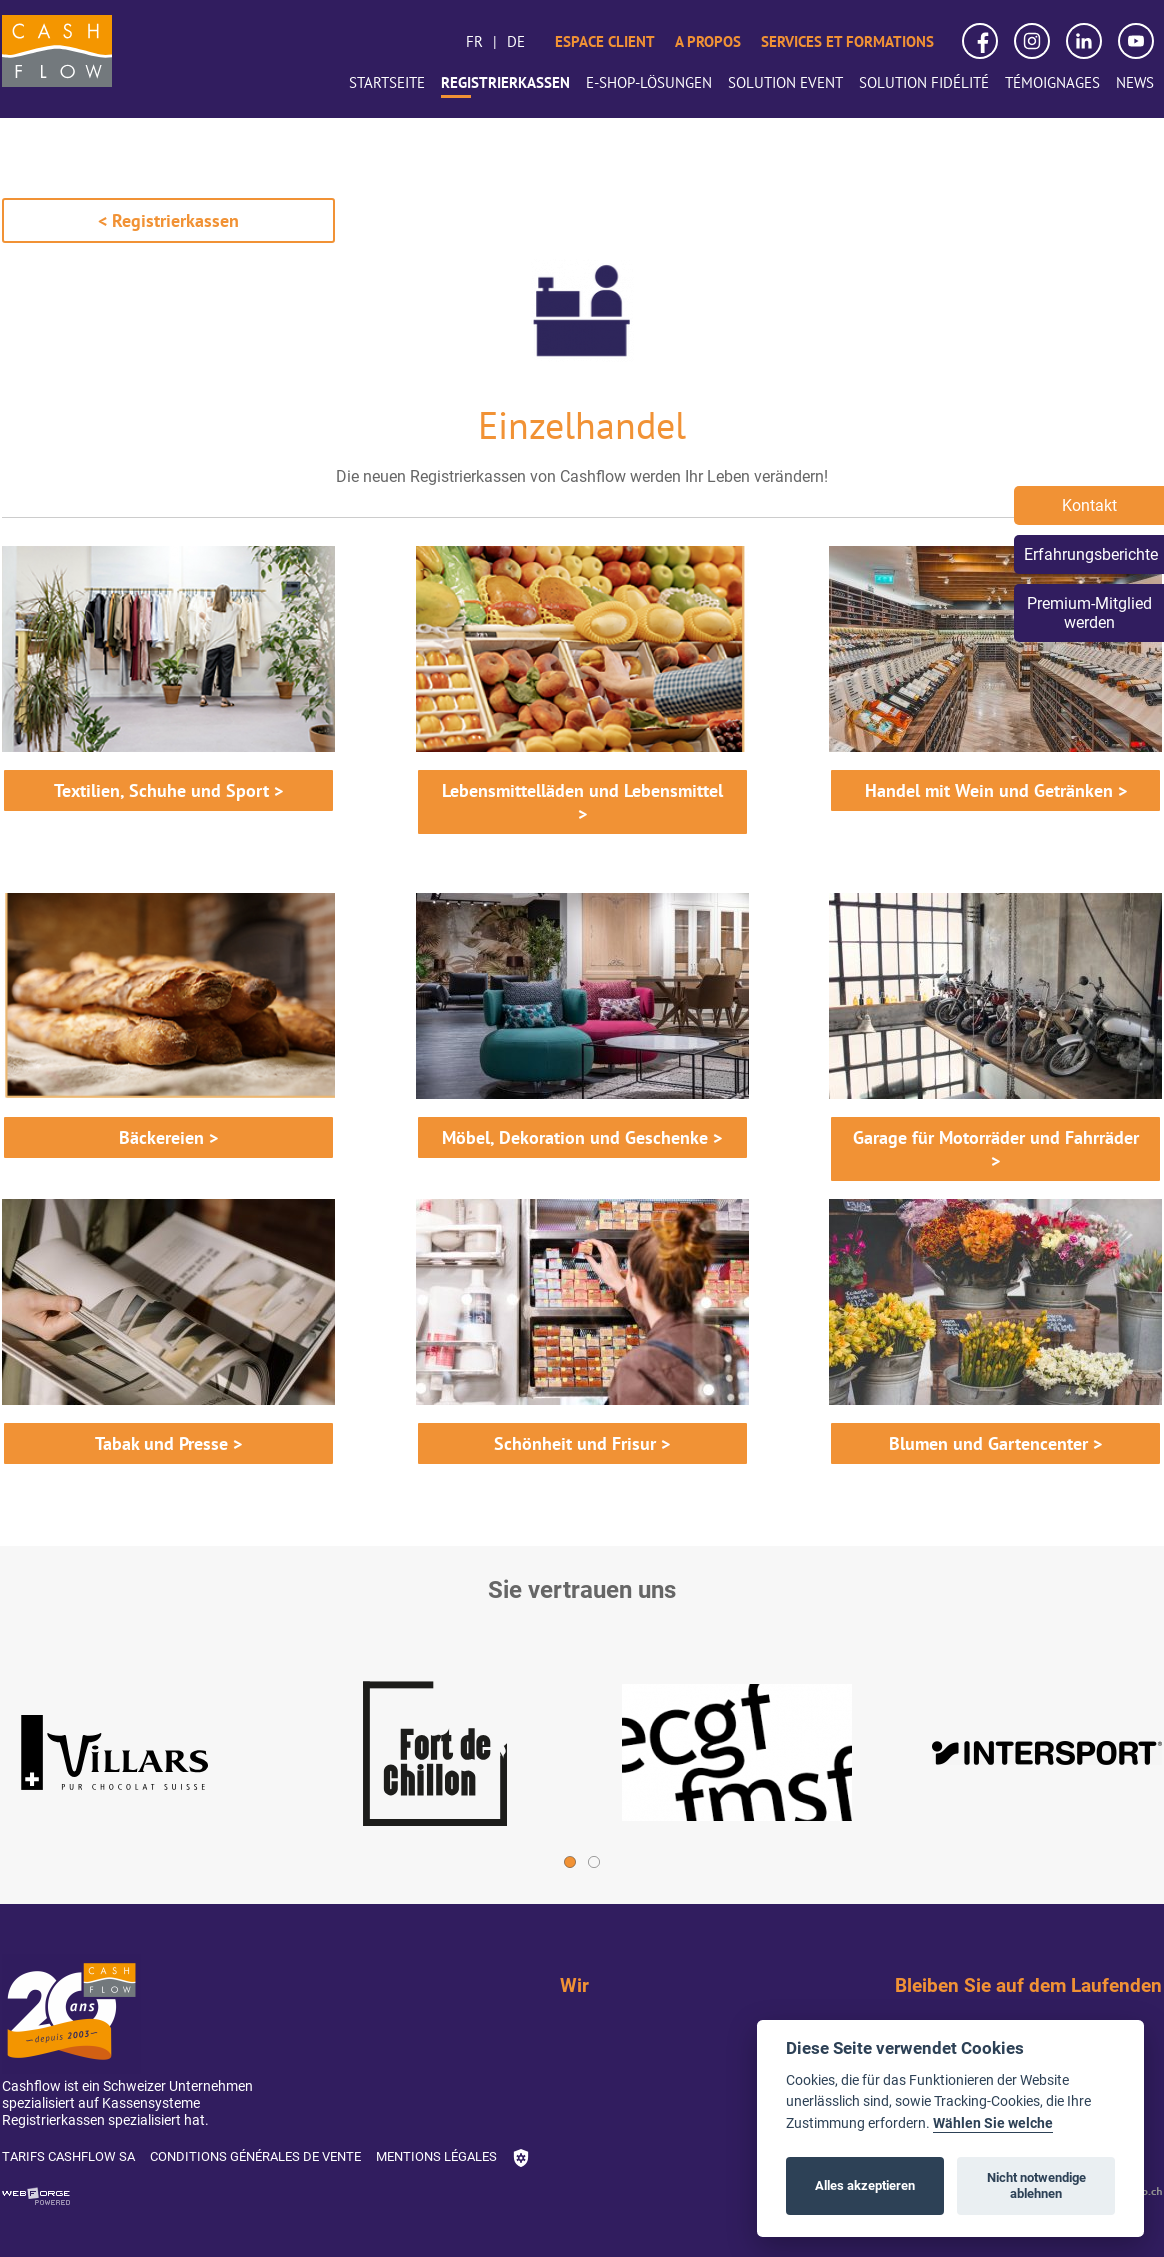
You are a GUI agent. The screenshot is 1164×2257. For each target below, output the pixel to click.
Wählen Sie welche (993, 2123)
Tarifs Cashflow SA (68, 2156)
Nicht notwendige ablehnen (1036, 2185)
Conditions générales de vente (255, 2156)
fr (474, 41)
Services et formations (847, 41)
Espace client (605, 41)
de (516, 41)
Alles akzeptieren (865, 2185)
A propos (708, 41)
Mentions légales (436, 2156)
